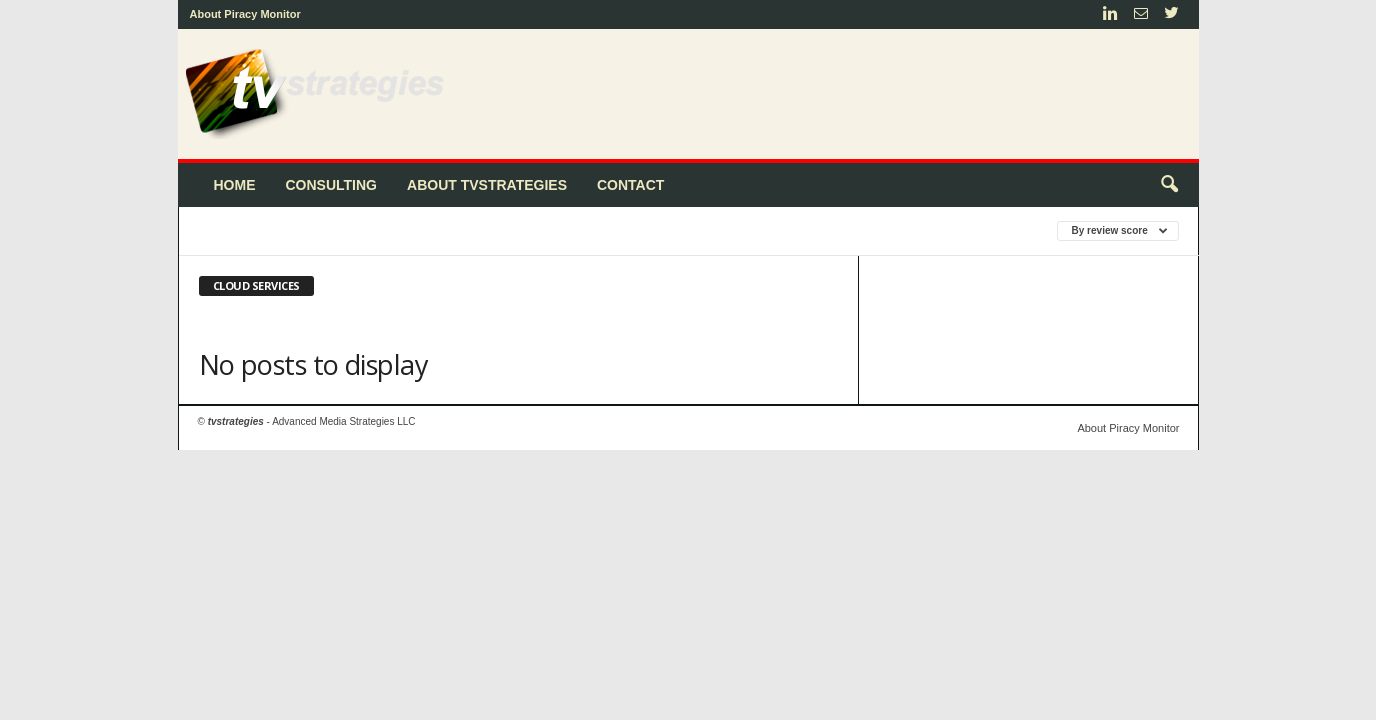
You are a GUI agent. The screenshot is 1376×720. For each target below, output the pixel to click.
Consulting (332, 185)
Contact (630, 185)
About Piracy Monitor (245, 14)
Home (235, 185)
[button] (1169, 185)
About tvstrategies (487, 185)
